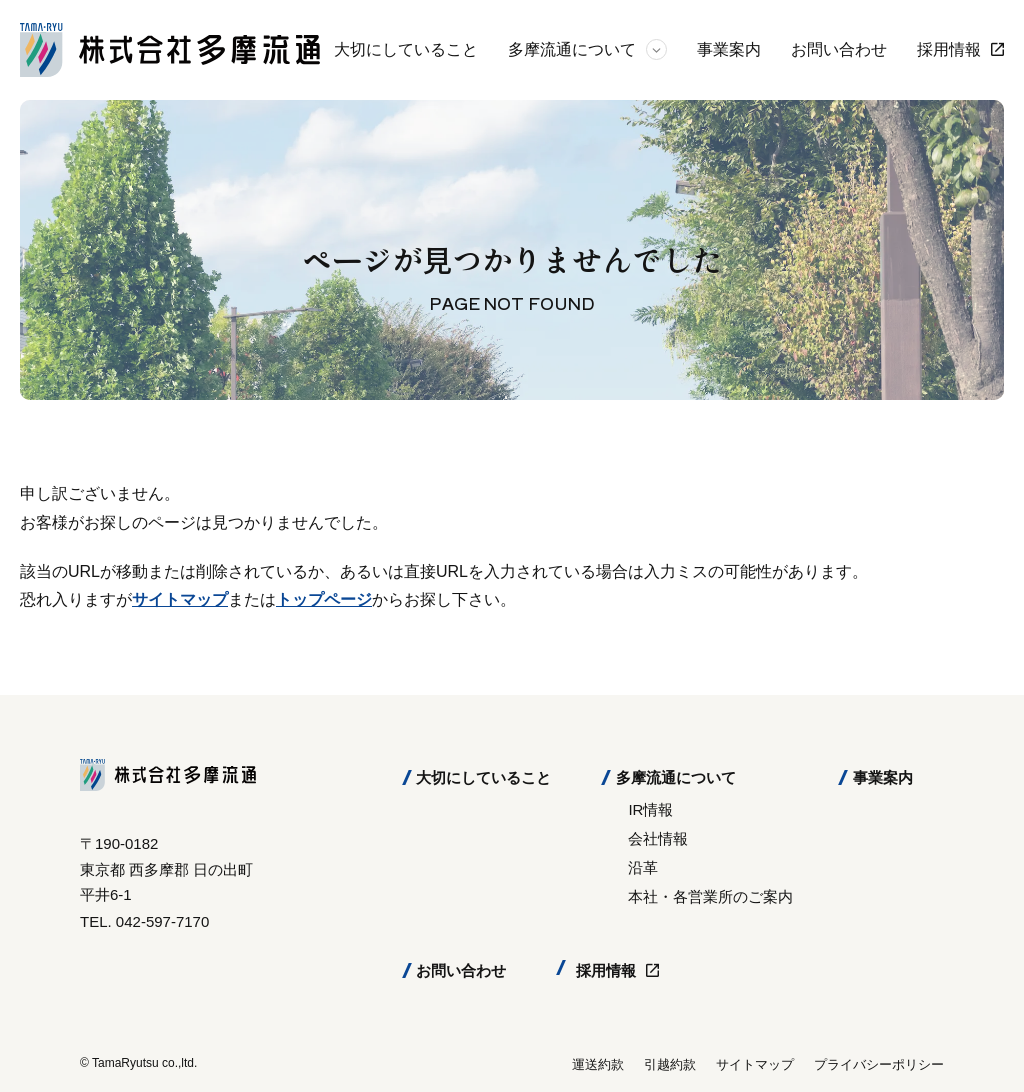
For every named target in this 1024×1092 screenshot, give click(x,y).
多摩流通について (572, 49)
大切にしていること (406, 49)
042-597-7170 (162, 921)
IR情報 (650, 809)
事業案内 (729, 49)
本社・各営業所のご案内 (710, 896)
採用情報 (949, 49)
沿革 (643, 867)
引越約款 (670, 1064)
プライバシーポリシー (879, 1064)
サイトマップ (180, 599)
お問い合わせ (839, 49)
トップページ (324, 599)
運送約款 (598, 1064)
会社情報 (658, 838)
